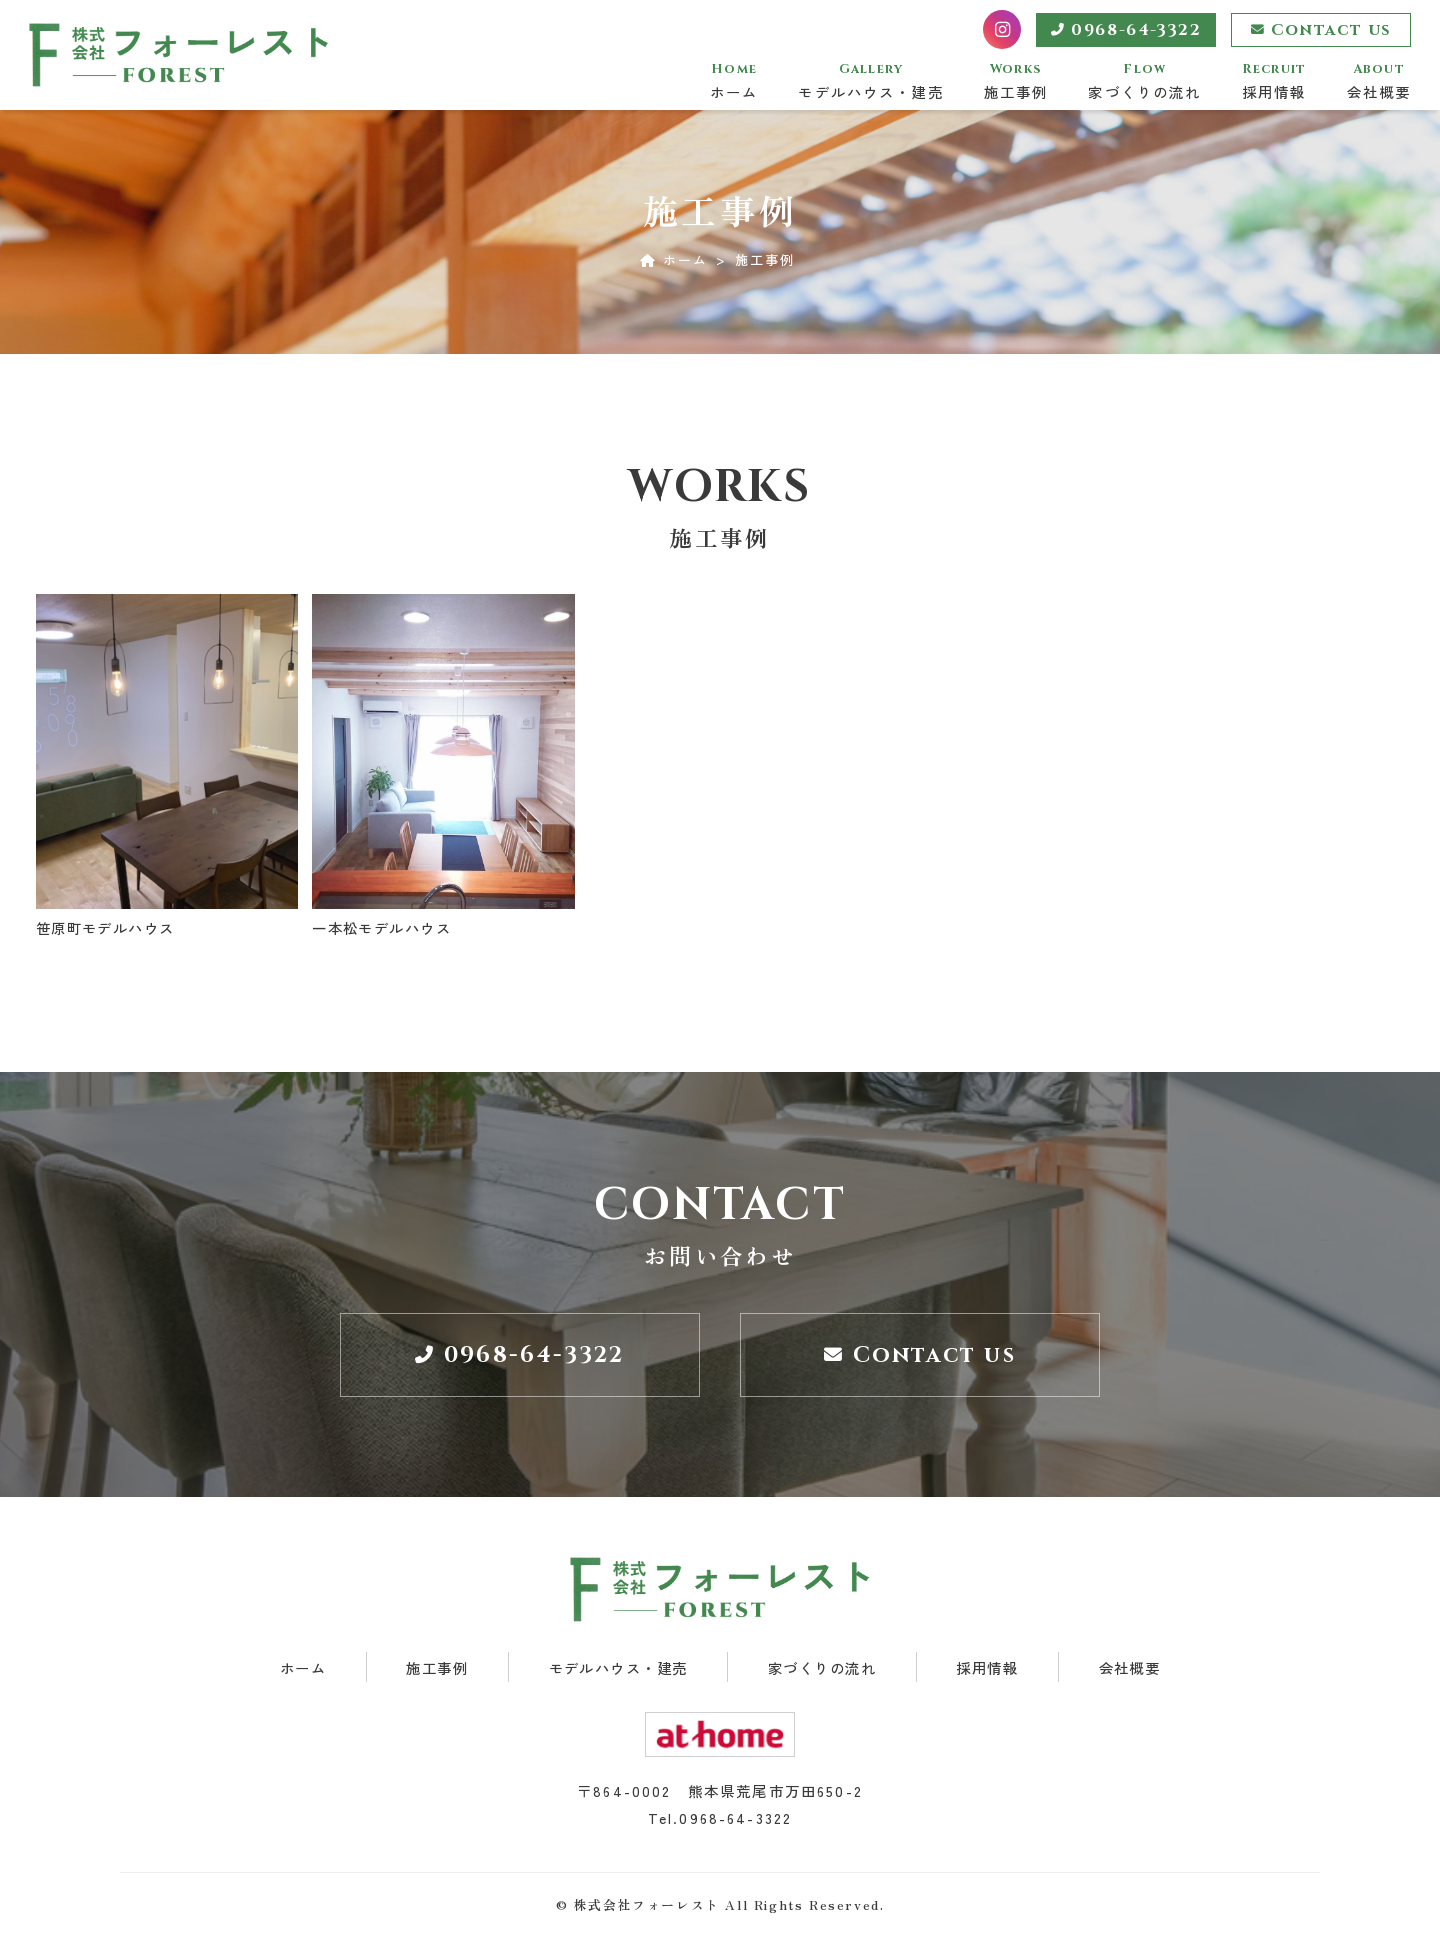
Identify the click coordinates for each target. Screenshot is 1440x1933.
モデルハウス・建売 (870, 81)
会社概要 (1379, 81)
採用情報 (1274, 81)
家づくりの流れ (1144, 81)
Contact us (1321, 30)
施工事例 (1016, 81)
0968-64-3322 (1126, 30)
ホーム (734, 81)
